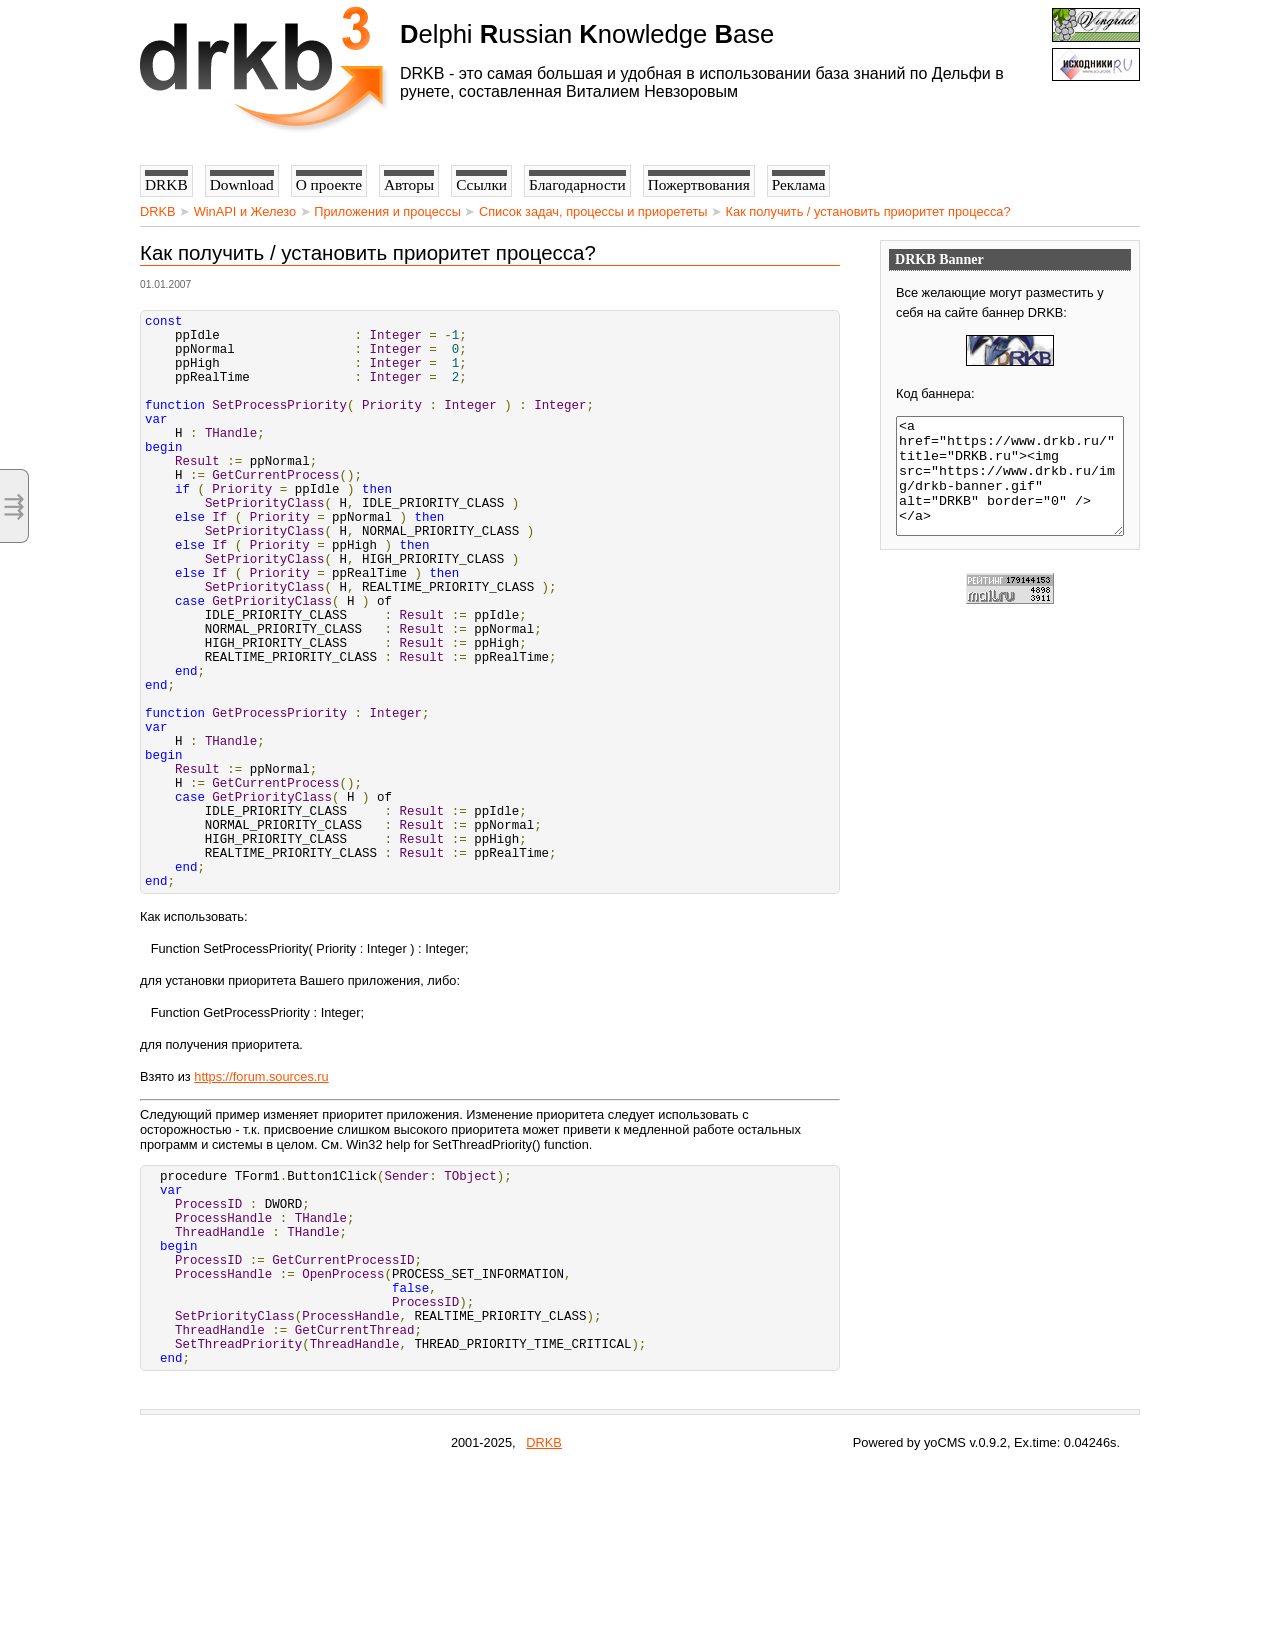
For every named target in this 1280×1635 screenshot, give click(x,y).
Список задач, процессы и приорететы (593, 211)
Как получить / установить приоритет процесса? (868, 211)
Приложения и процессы (387, 211)
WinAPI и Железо (245, 211)
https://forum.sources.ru (261, 1199)
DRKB (158, 211)
